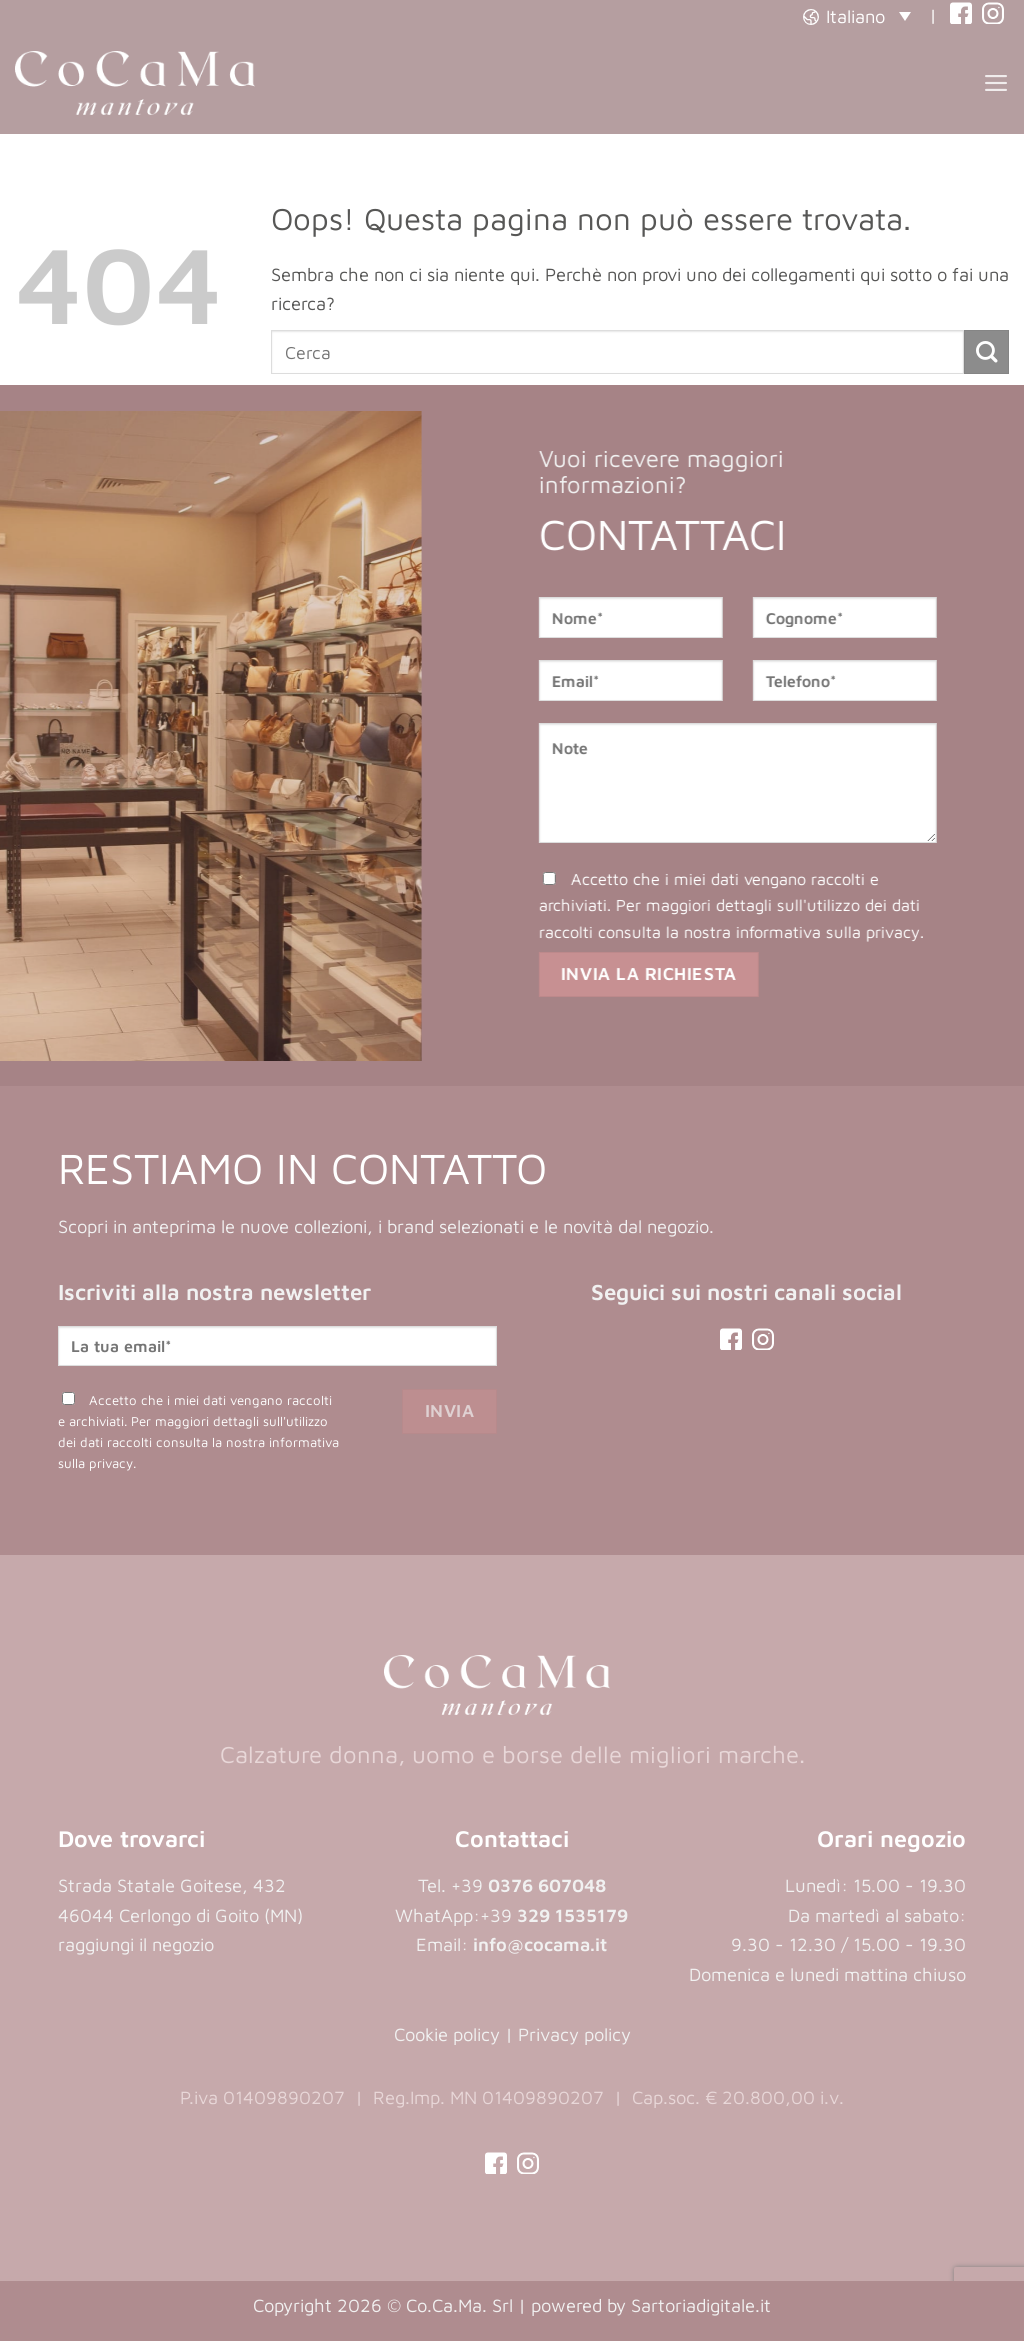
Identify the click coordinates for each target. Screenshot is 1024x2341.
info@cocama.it (540, 1944)
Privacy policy (574, 2034)
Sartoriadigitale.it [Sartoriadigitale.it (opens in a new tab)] (701, 2305)
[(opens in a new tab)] (961, 15)
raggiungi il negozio (136, 1944)
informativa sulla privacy (852, 932)
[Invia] (986, 352)
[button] (857, 15)
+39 (554, 1915)
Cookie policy (447, 2034)
